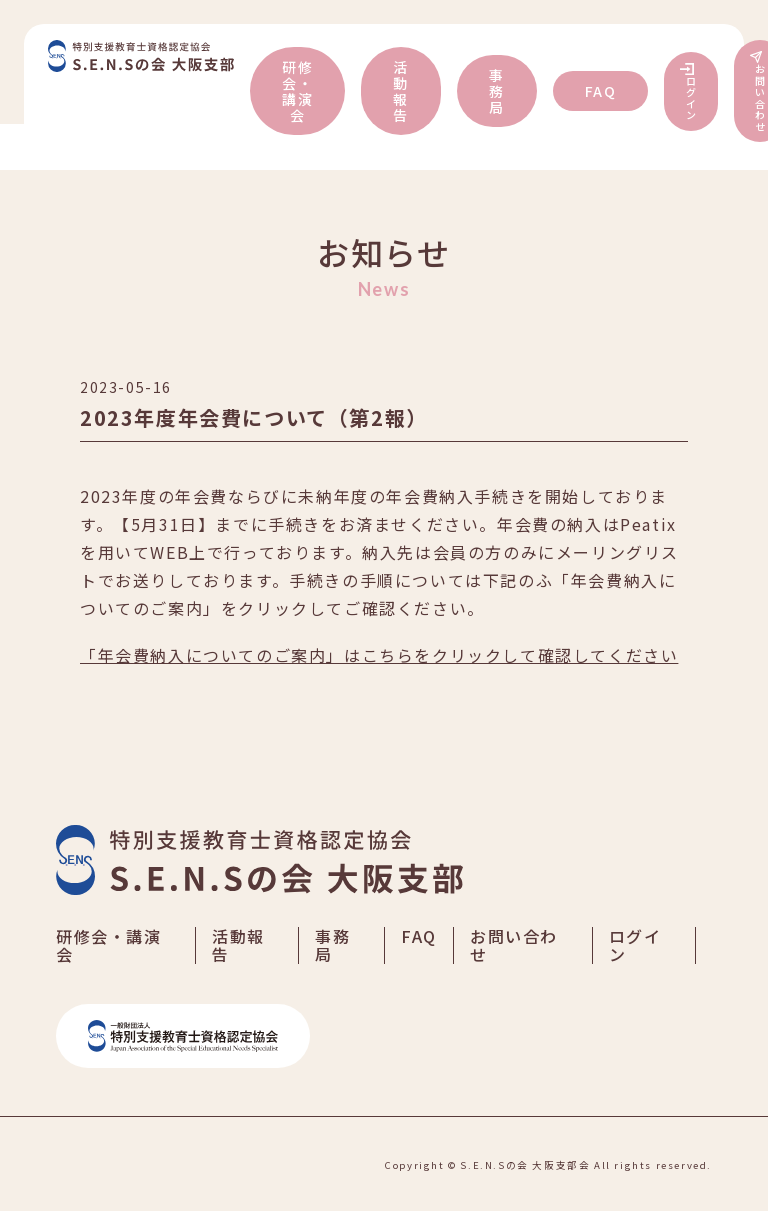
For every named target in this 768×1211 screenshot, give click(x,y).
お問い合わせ (514, 945)
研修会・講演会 (297, 91)
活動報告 (401, 91)
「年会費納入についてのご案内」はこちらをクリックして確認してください (379, 655)
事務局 (497, 91)
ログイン (692, 98)
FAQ (601, 91)
